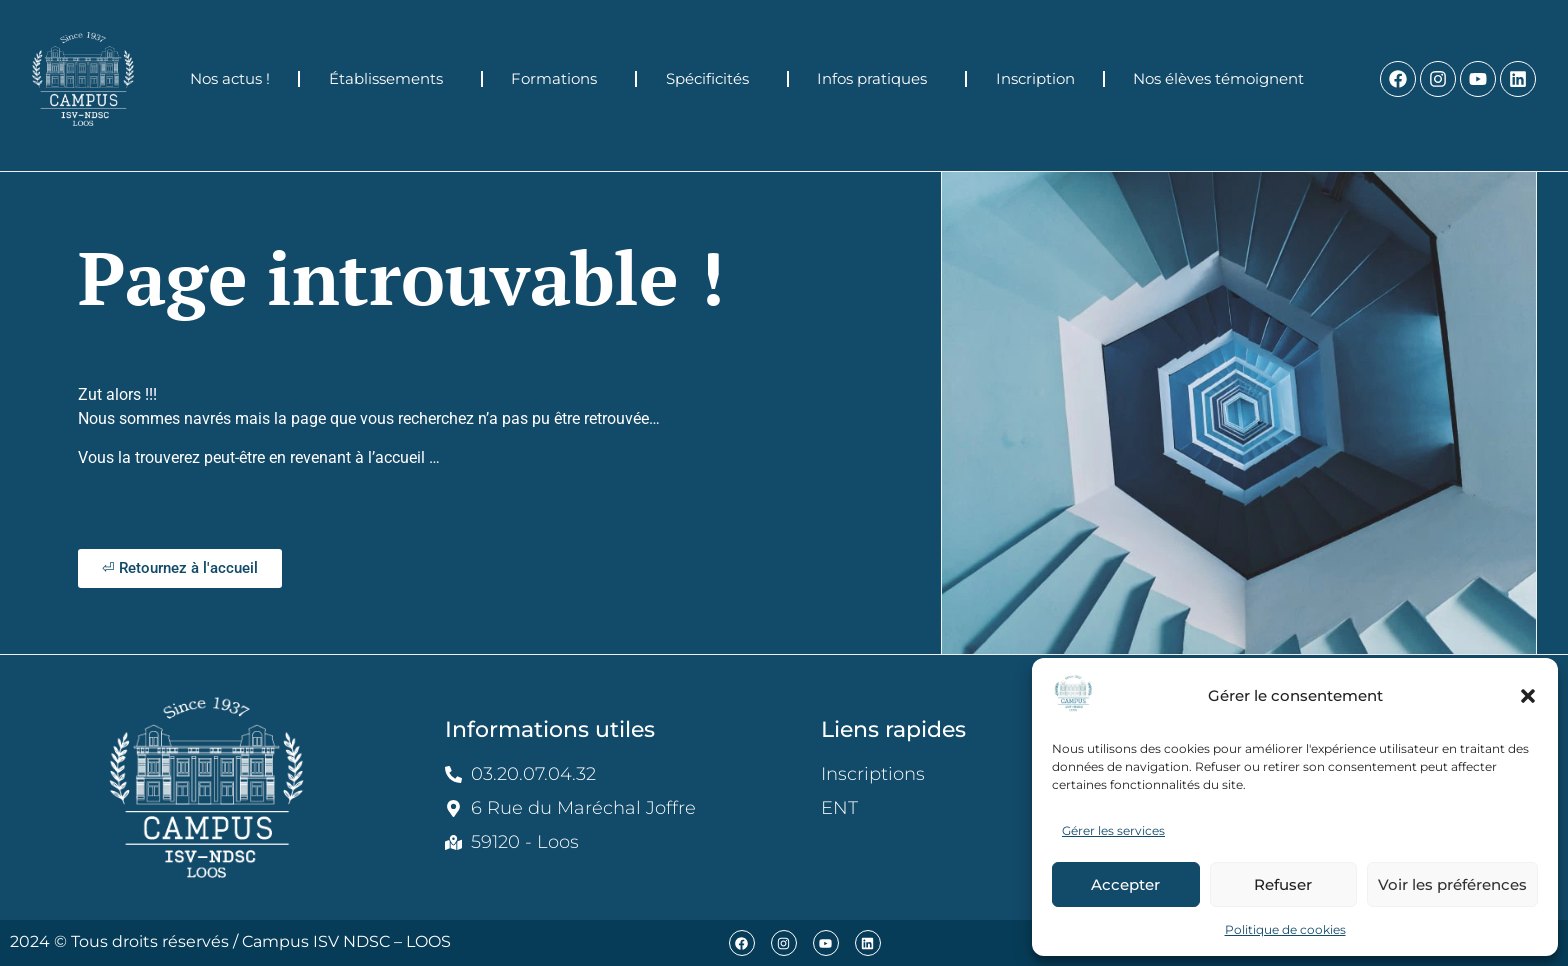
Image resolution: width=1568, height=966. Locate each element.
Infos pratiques (877, 79)
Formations (559, 79)
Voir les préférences (1452, 884)
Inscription (1035, 78)
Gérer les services (1113, 830)
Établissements (391, 79)
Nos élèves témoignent (1223, 79)
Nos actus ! (230, 78)
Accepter (1125, 884)
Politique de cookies (1285, 929)
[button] (1528, 696)
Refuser (1283, 884)
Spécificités (712, 79)
